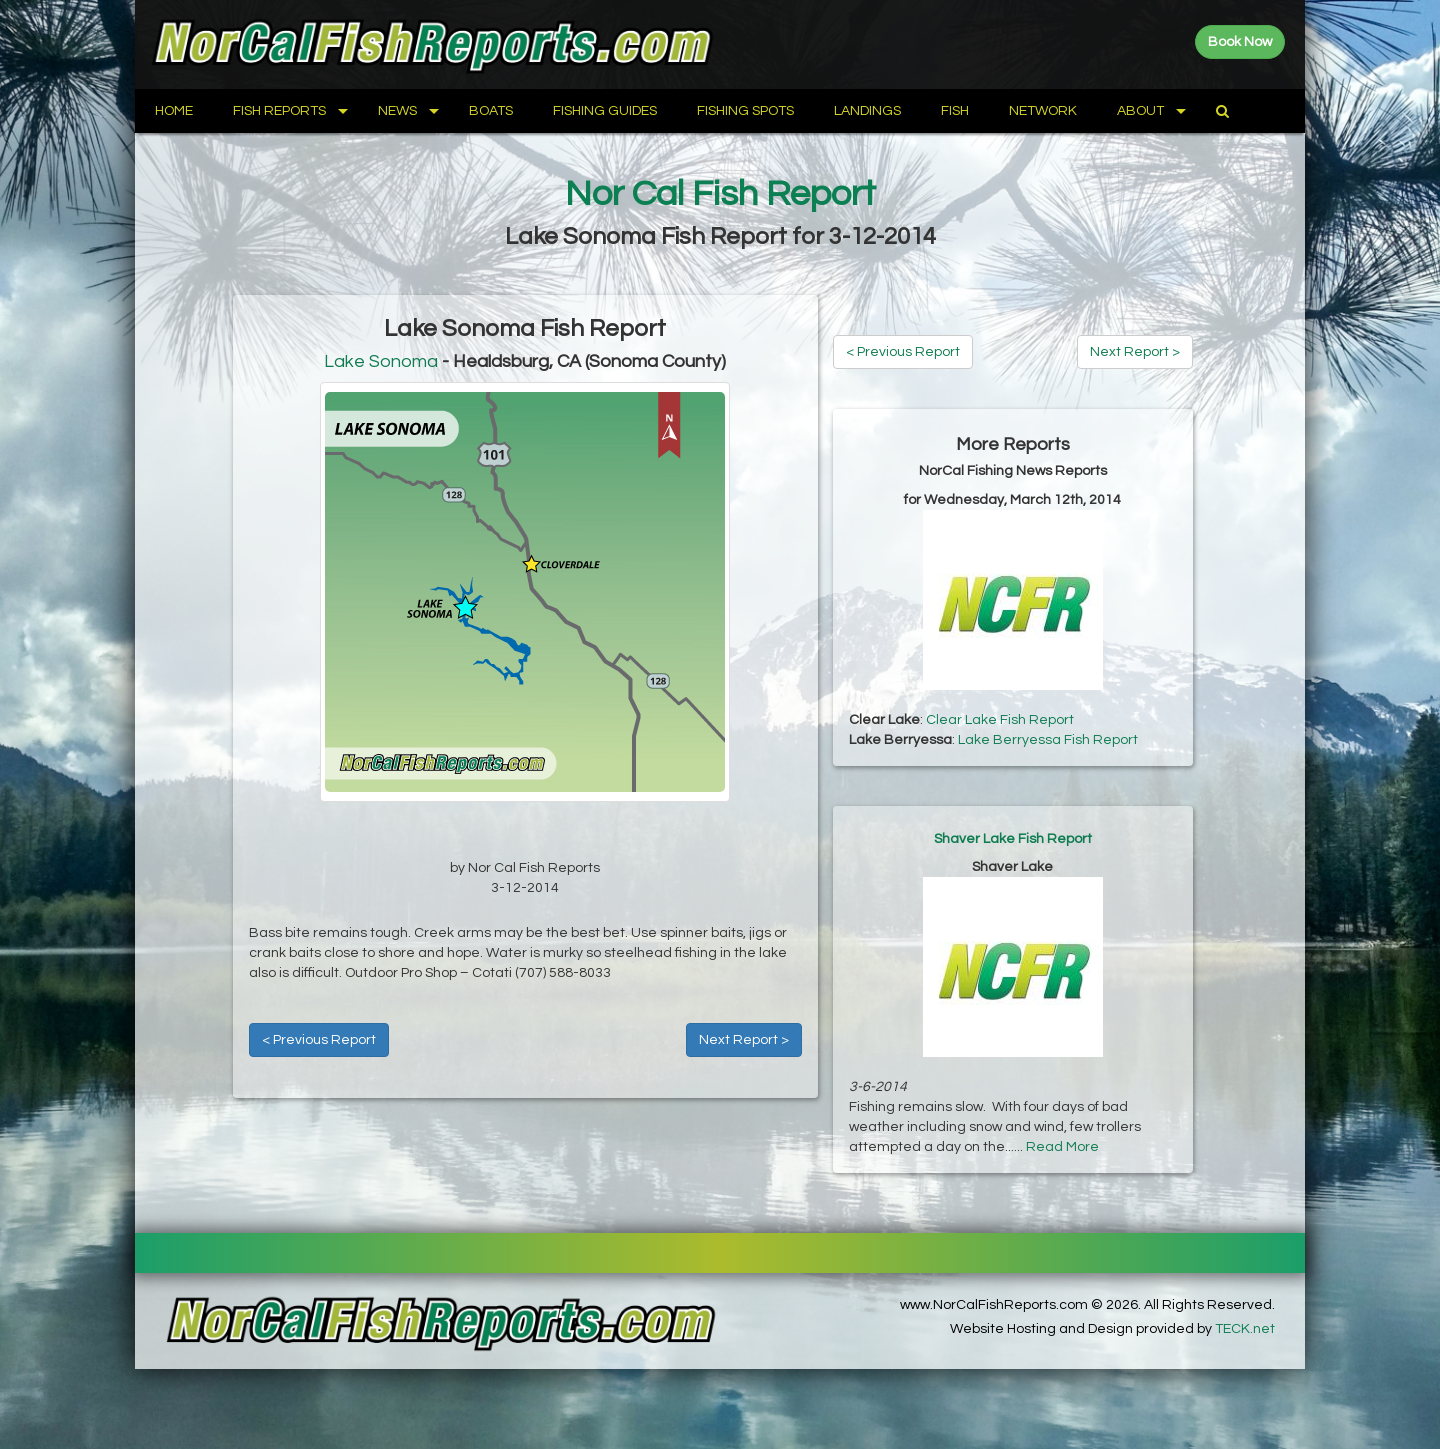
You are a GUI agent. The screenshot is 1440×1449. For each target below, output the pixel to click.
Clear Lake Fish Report (1000, 720)
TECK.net (1245, 1329)
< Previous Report (319, 1040)
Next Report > (744, 1040)
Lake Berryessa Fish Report (1048, 740)
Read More (1062, 1147)
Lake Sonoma (381, 361)
